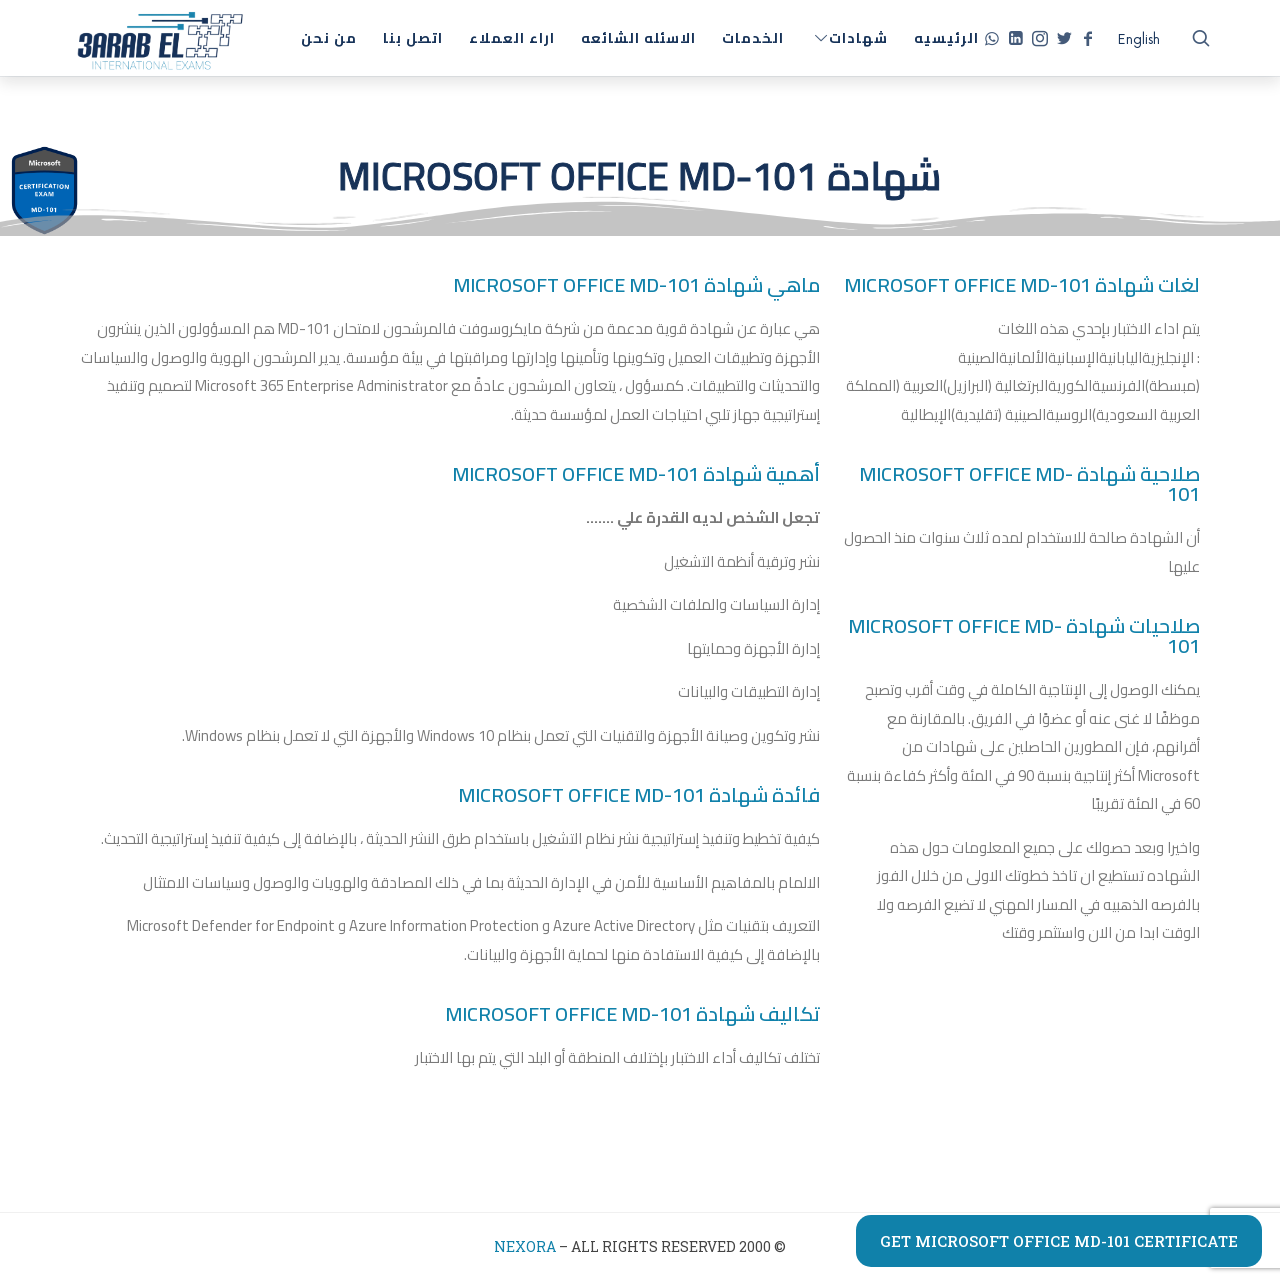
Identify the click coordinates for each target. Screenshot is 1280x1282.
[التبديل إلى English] (1139, 40)
